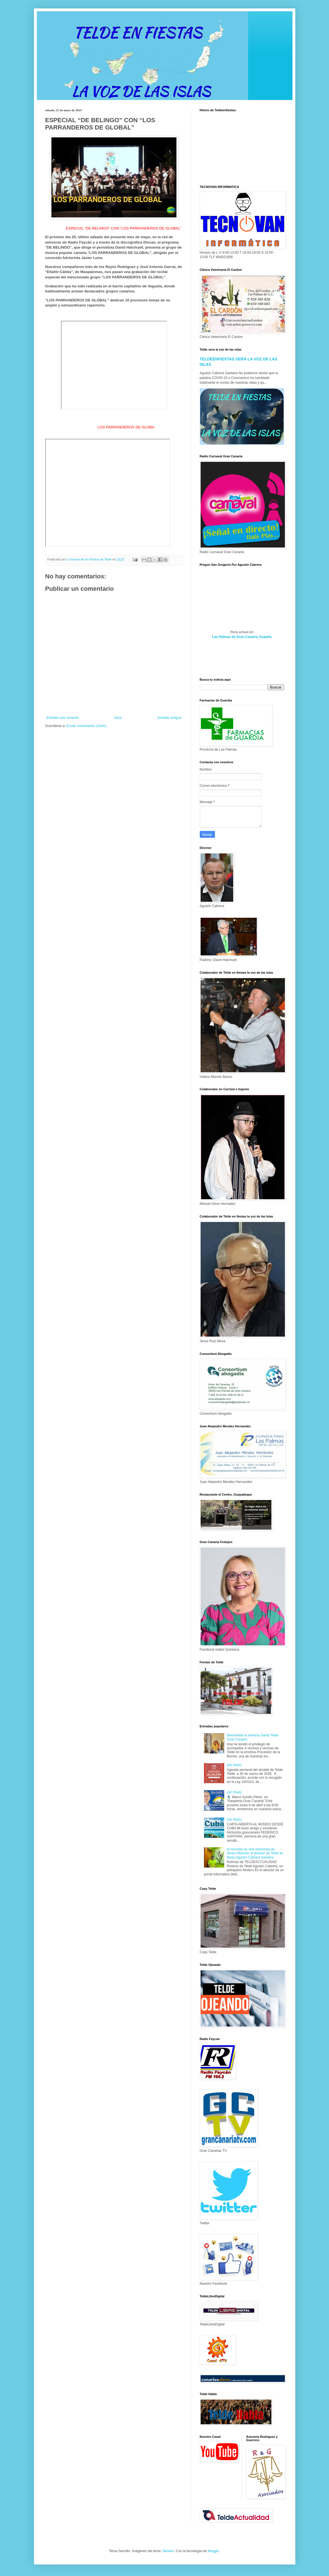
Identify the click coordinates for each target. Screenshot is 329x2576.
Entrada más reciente (63, 718)
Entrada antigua (169, 718)
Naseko (168, 2551)
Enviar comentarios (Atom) (86, 726)
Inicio (118, 718)
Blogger (213, 2551)
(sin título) (234, 1765)
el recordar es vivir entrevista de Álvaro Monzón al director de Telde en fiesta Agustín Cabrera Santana (255, 1853)
